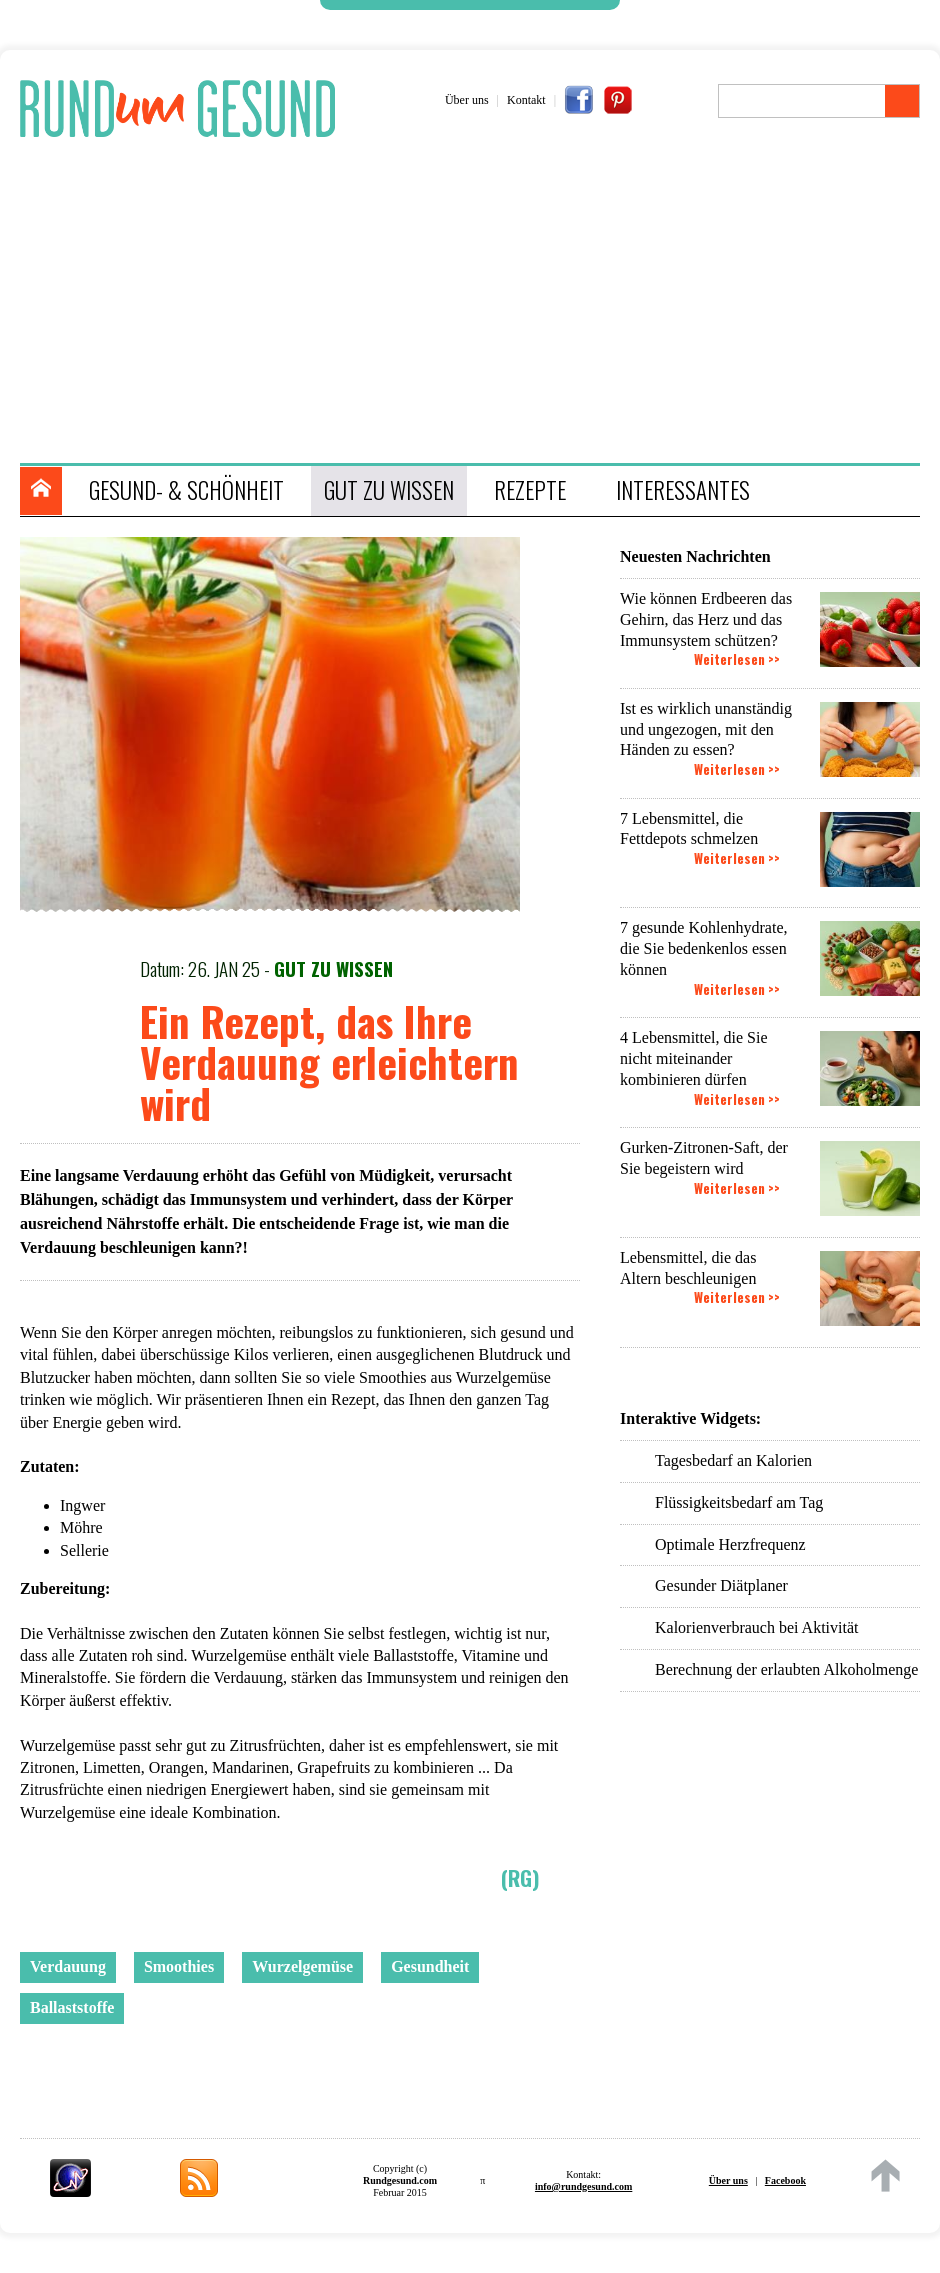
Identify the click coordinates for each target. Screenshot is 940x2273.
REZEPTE (530, 490)
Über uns (467, 100)
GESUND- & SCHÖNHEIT (186, 490)
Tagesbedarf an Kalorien (733, 1460)
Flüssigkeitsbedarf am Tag (739, 1502)
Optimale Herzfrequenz (730, 1544)
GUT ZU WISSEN (389, 490)
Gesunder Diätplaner (721, 1585)
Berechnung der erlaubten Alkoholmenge (786, 1669)
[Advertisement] (480, 303)
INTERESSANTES (683, 490)
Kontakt (526, 100)
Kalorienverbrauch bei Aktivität (756, 1627)
